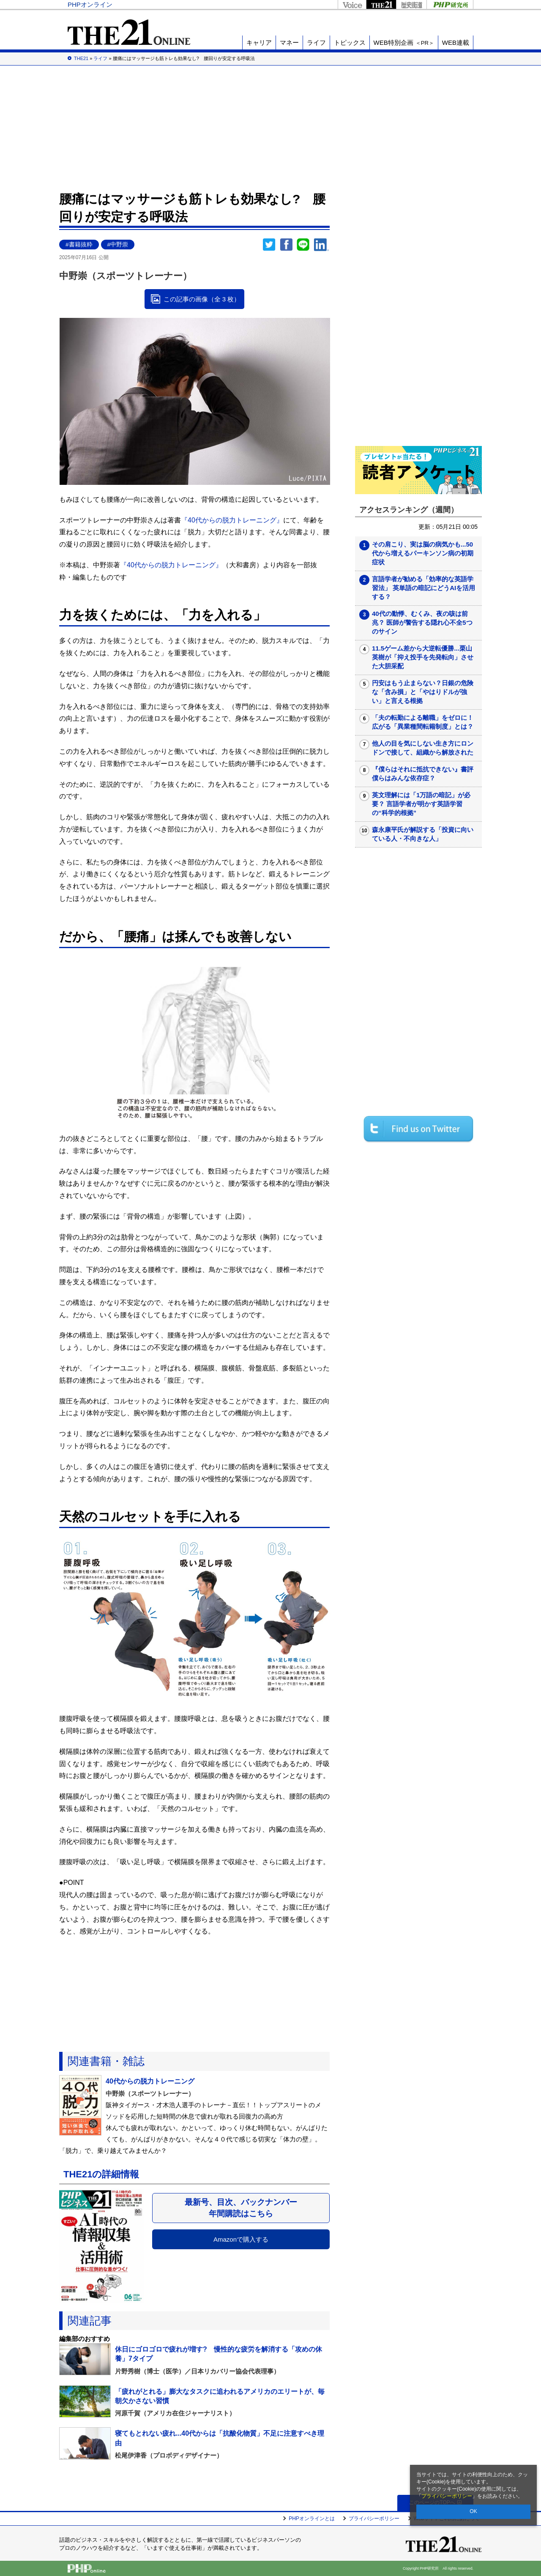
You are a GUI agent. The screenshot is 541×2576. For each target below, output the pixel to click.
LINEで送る (303, 244)
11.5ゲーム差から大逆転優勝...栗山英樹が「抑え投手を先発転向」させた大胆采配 (422, 657)
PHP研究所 (449, 4)
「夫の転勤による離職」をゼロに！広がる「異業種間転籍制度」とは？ (422, 722)
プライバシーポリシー (446, 2496)
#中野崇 (117, 244)
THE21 (381, 4)
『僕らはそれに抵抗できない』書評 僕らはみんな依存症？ (426, 774)
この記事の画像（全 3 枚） (202, 299)
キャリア (259, 42)
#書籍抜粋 (79, 244)
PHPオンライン (90, 4)
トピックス (350, 42)
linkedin (322, 244)
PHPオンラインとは (312, 2518)
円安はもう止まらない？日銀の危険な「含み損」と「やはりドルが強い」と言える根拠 (422, 691)
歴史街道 (411, 4)
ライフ (316, 42)
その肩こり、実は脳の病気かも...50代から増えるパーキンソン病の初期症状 (422, 553)
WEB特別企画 (404, 42)
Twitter (269, 244)
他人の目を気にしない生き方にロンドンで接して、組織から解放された (422, 748)
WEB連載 (455, 42)
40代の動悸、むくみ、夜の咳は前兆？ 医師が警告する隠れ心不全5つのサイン (422, 622)
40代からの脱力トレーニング (150, 2081)
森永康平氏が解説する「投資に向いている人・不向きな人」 (422, 834)
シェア (286, 244)
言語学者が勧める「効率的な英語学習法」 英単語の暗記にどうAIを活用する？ (423, 587)
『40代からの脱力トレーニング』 (232, 520)
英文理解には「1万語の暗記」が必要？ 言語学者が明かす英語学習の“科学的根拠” (421, 803)
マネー (289, 42)
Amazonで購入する (240, 2239)
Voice (352, 4)
